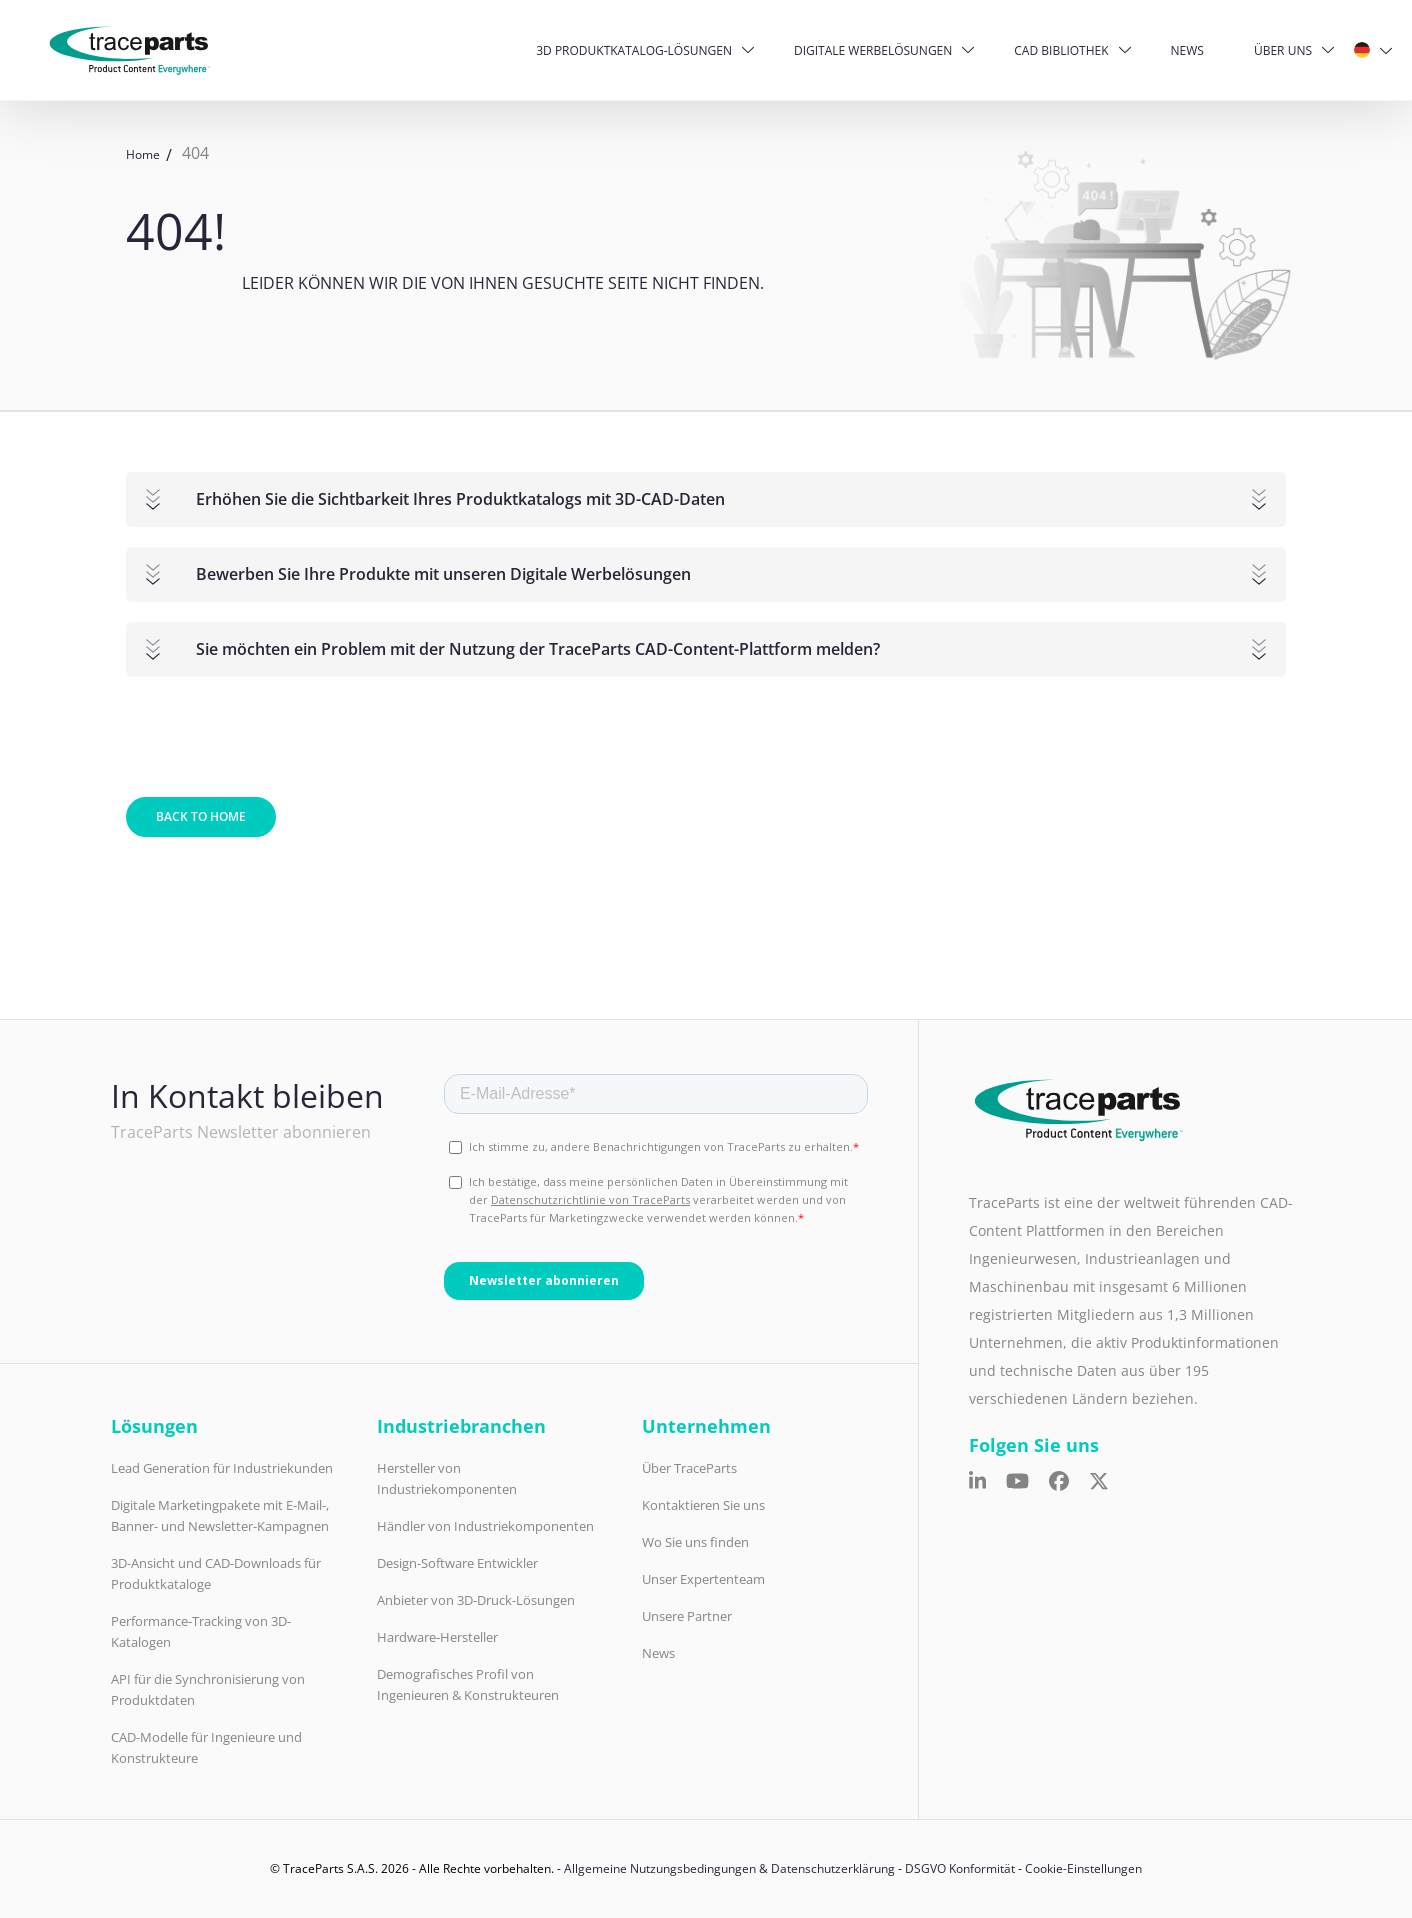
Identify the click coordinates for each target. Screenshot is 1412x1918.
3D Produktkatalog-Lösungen (634, 50)
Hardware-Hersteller (437, 1637)
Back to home (201, 816)
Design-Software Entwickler (457, 1563)
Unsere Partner (687, 1616)
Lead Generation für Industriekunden (222, 1468)
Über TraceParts (689, 1468)
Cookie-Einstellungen (1083, 1868)
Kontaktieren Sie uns (703, 1505)
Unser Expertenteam (703, 1579)
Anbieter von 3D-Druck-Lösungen (476, 1600)
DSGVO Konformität (960, 1868)
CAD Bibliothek (1061, 50)
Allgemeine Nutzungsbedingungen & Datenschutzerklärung (729, 1868)
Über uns (1283, 50)
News (1187, 50)
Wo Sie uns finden (695, 1542)
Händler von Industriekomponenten (485, 1526)
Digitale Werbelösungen (873, 50)
